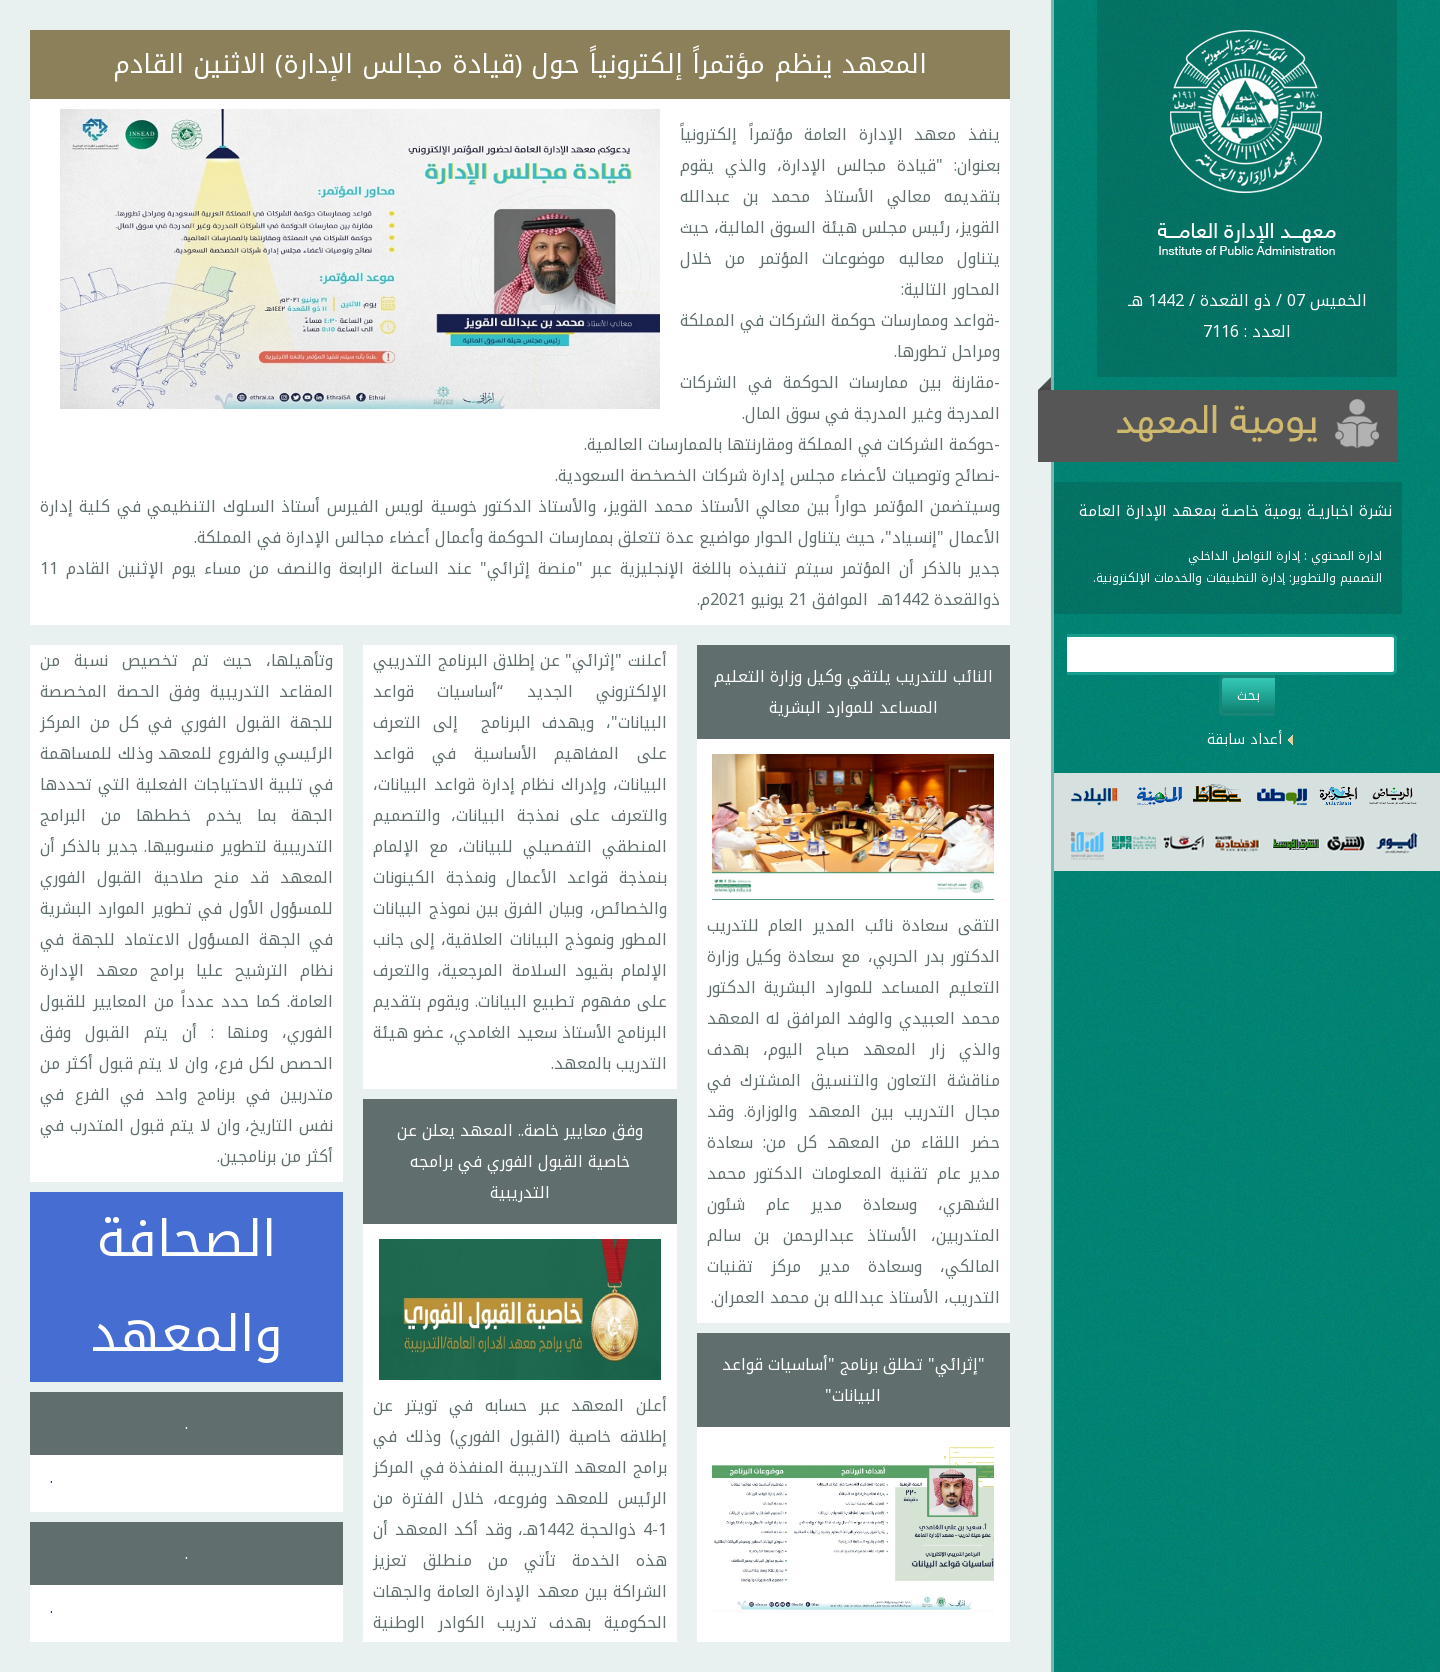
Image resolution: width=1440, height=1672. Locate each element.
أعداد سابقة (1244, 739)
